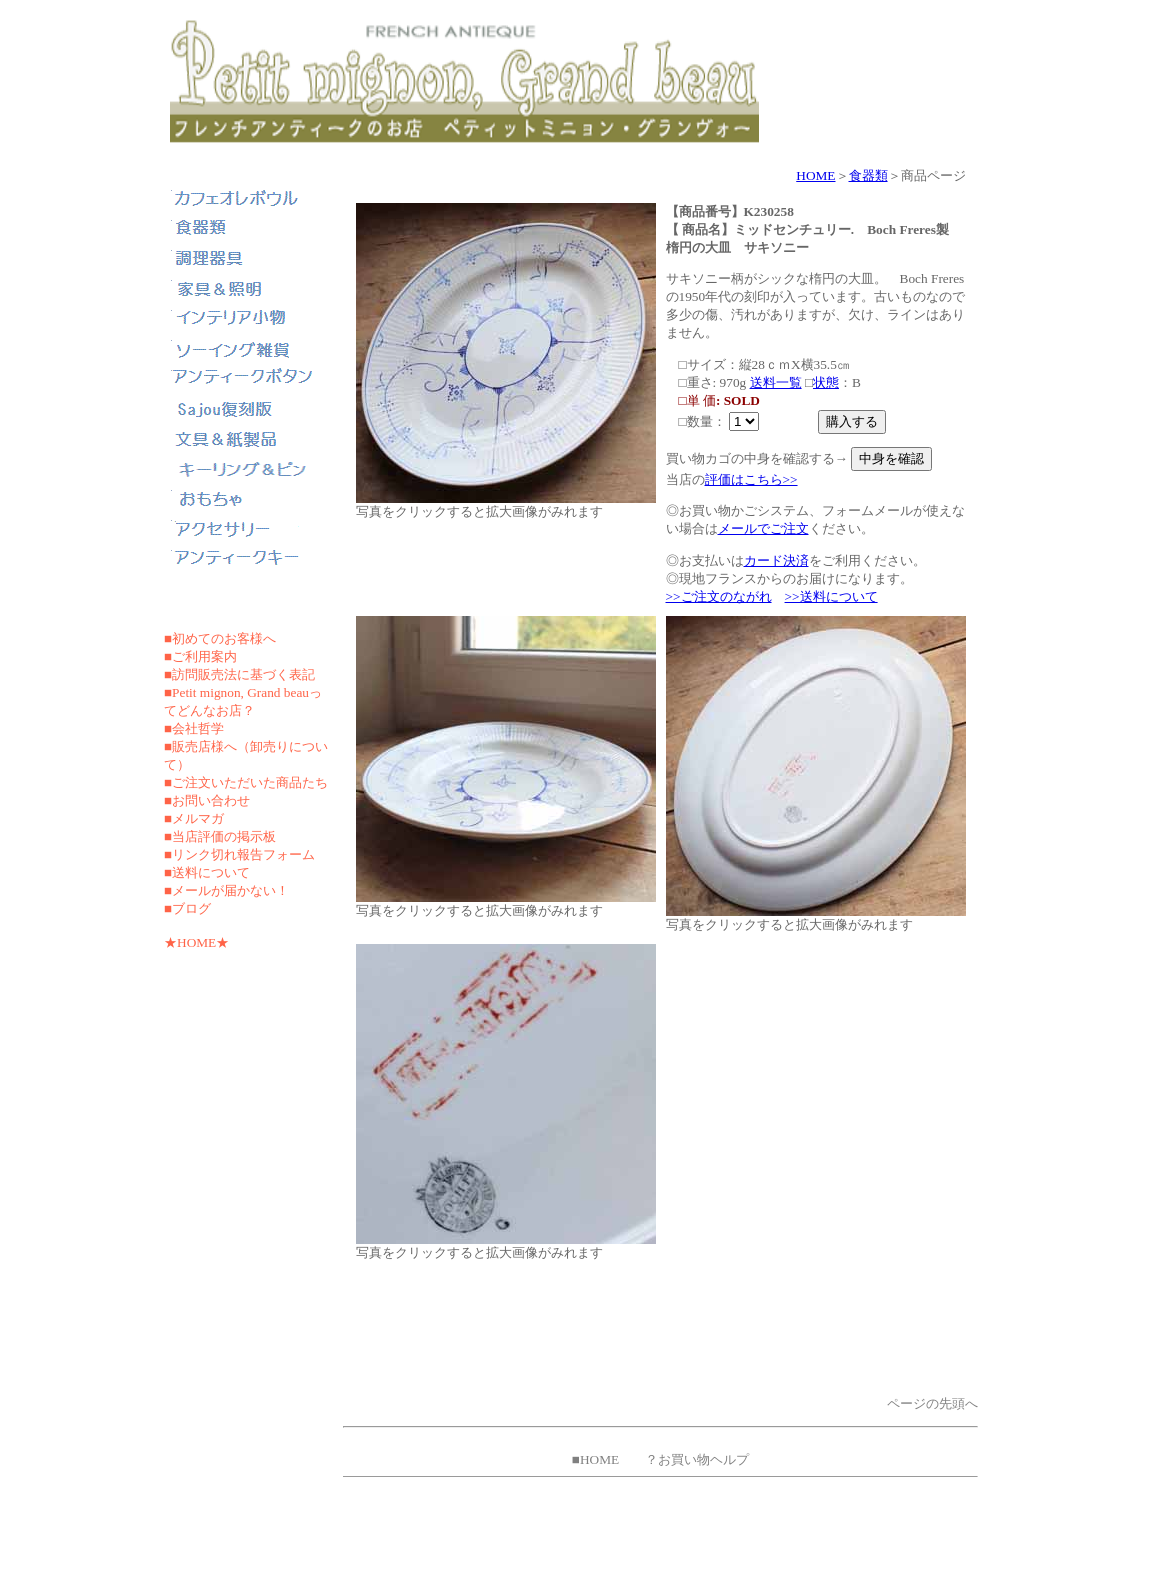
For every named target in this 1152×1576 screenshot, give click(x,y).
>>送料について (831, 596)
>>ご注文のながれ (719, 596)
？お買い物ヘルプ (697, 1459)
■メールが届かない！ (226, 890)
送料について (211, 872)
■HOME (595, 1459)
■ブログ (187, 908)
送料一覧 (776, 382)
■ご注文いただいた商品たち (246, 782)
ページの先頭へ (932, 1403)
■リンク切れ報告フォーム (239, 854)
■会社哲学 (194, 728)
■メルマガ (194, 818)
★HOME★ (196, 942)
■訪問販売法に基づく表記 (239, 674)
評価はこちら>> (751, 479)
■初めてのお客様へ (220, 638)
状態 (826, 382)
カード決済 (776, 560)
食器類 (868, 175)
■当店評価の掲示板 (220, 836)
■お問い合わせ (207, 800)
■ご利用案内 (200, 656)
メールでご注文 (763, 528)
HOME (815, 175)
